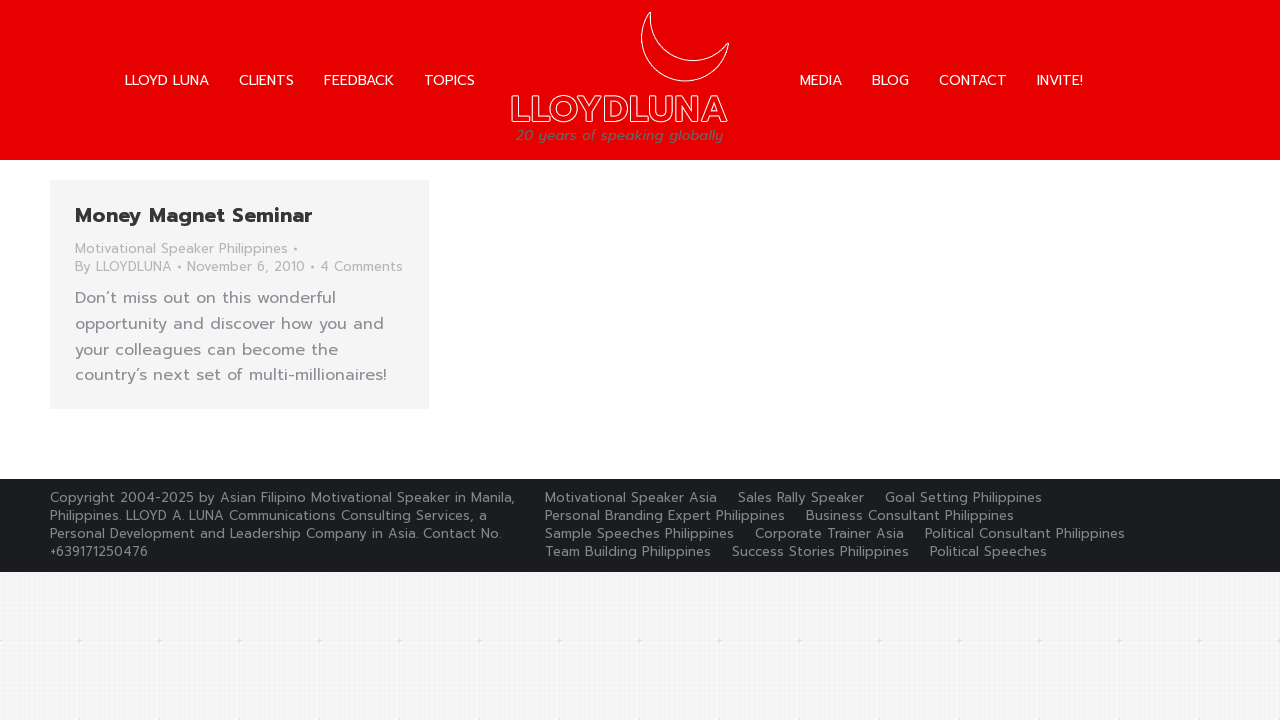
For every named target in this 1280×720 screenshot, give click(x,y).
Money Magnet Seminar (194, 215)
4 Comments (361, 267)
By (123, 267)
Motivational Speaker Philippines (181, 248)
